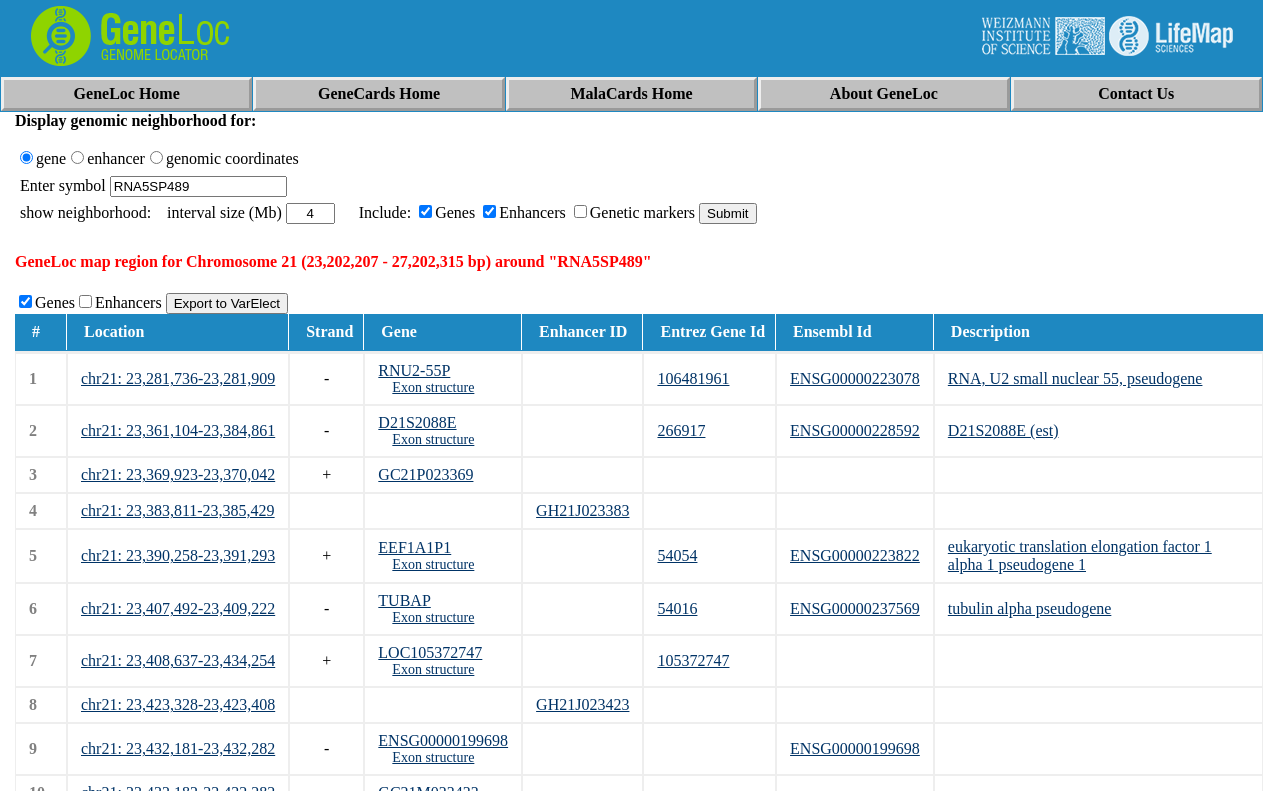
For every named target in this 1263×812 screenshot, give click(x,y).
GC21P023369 (425, 474)
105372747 (693, 660)
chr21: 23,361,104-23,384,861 (178, 430)
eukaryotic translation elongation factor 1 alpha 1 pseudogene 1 (1080, 555)
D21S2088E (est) (1003, 430)
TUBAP (404, 600)
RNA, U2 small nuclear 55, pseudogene (1075, 378)
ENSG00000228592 (855, 430)
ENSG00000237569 (855, 608)
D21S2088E (417, 422)
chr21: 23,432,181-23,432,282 (178, 748)
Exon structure (433, 387)
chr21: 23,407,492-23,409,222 (178, 608)
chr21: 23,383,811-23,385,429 (178, 510)
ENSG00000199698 (443, 740)
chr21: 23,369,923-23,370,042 (178, 474)
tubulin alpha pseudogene (1030, 608)
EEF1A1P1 (414, 547)
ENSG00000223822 (855, 555)
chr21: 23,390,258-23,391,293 (178, 555)
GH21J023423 (582, 704)
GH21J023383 (582, 510)
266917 (681, 430)
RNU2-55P (414, 370)
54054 (677, 555)
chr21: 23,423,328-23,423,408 (178, 704)
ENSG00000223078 (855, 378)
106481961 (693, 378)
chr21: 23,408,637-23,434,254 (178, 660)
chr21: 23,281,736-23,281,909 (178, 378)
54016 (677, 608)
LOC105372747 (430, 652)
